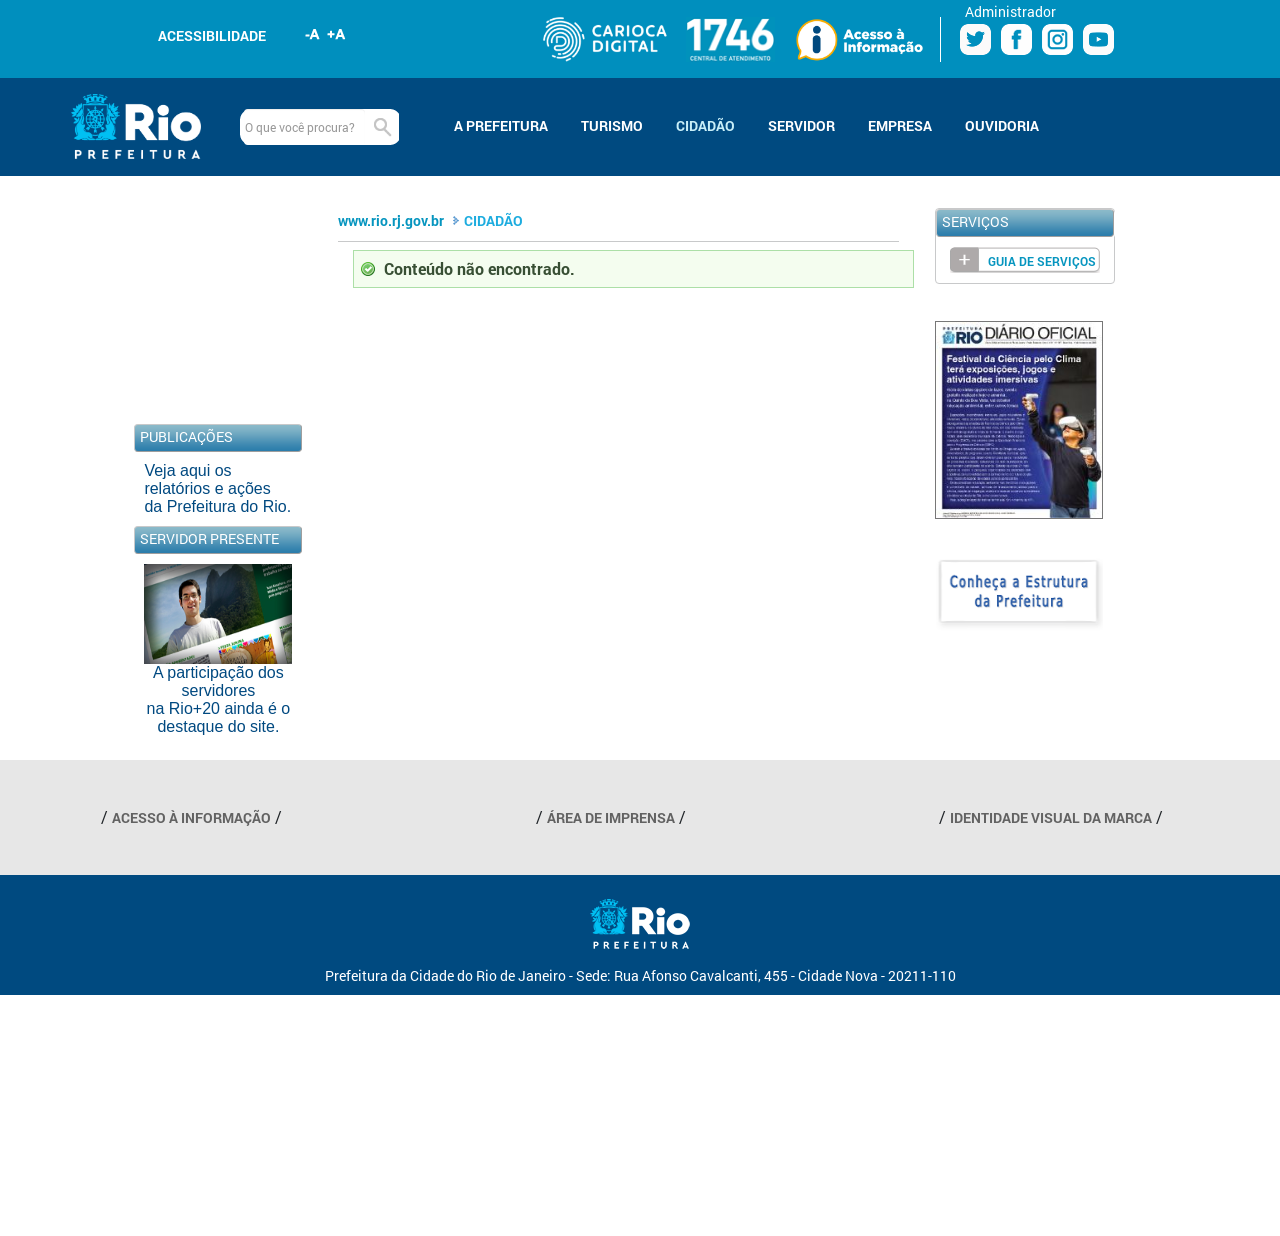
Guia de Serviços (1042, 261)
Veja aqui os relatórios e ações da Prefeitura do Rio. (217, 488)
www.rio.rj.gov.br (391, 220)
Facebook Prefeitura (1016, 39)
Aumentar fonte (337, 34)
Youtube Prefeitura (1098, 39)
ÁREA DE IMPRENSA (611, 817)
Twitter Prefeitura (975, 39)
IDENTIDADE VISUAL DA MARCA (1051, 817)
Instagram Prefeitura (1057, 39)
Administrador (1010, 11)
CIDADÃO (493, 220)
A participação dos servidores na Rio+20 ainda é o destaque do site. (219, 699)
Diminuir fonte (313, 34)
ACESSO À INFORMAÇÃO (191, 817)
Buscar (382, 127)
